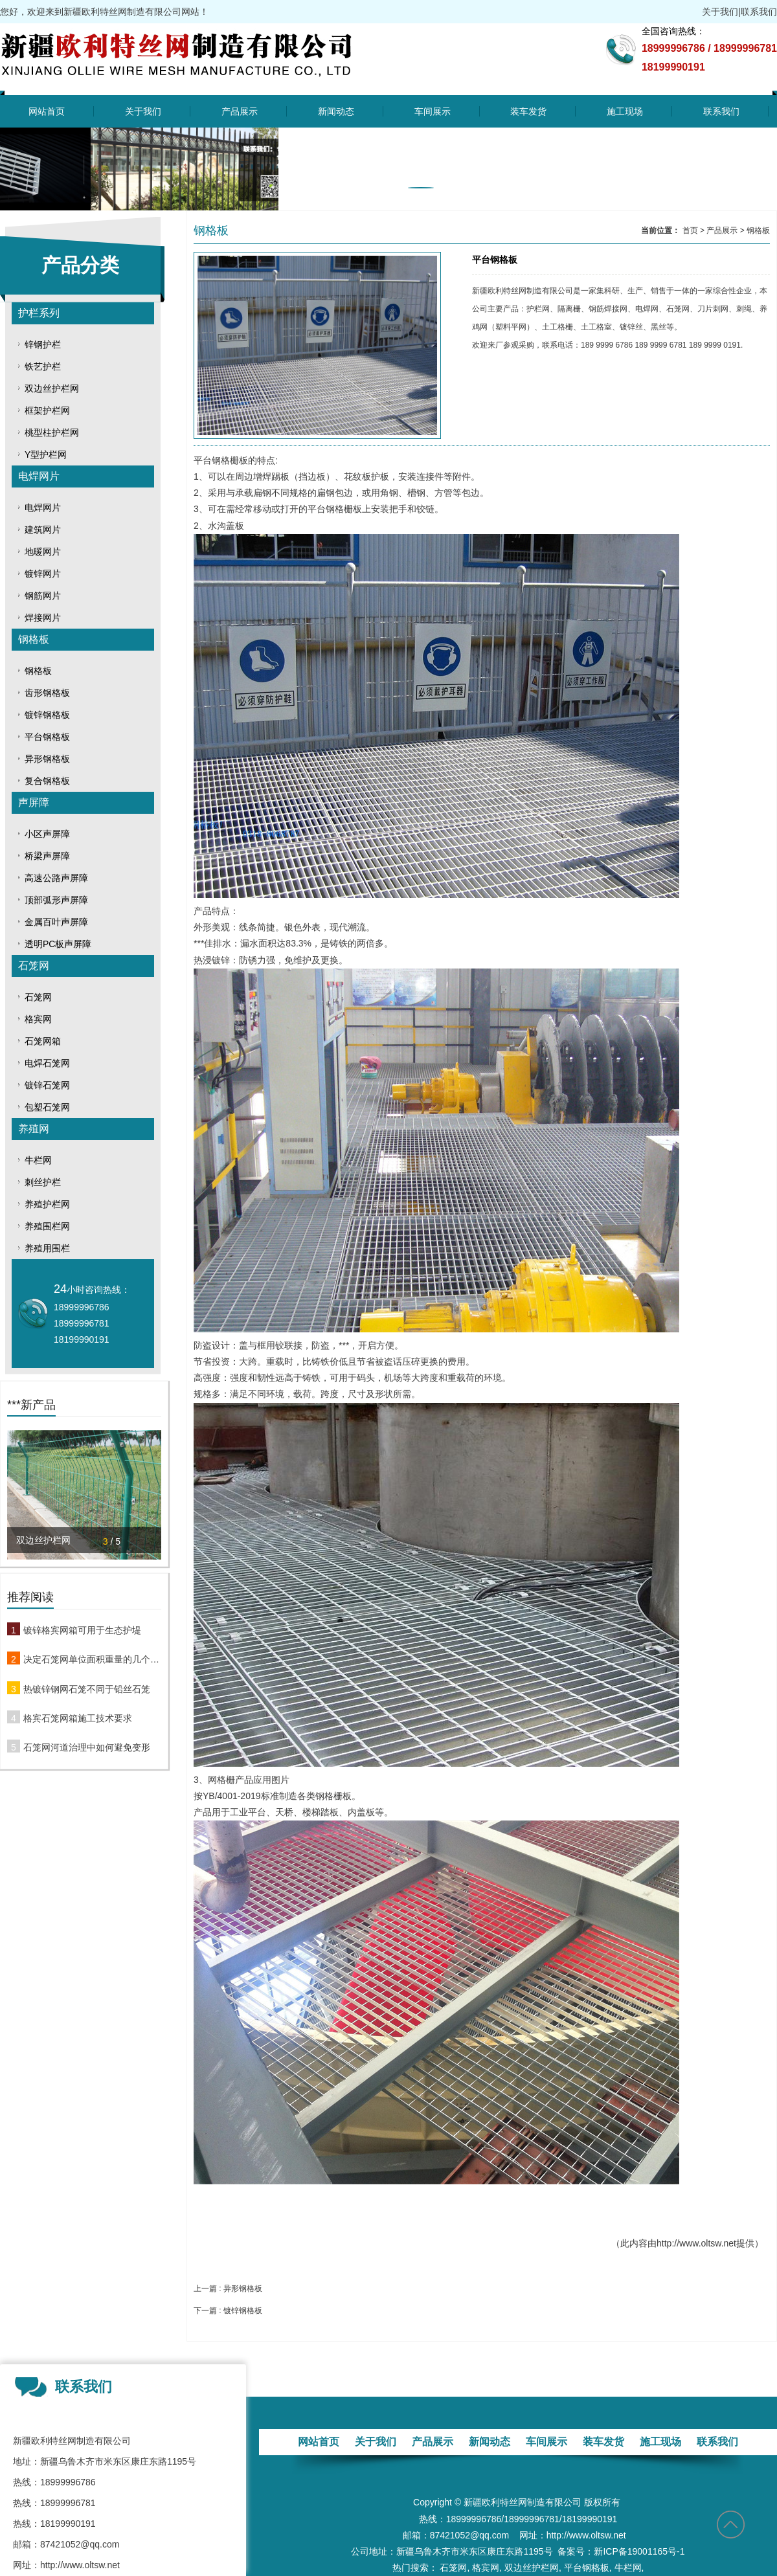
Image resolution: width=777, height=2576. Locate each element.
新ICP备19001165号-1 (639, 2551)
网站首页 (46, 111)
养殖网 (33, 1128)
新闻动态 (336, 111)
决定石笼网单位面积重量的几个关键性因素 (92, 1659)
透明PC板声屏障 (58, 944)
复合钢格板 (47, 781)
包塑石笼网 (47, 1107)
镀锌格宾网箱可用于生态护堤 (82, 1630)
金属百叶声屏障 (56, 922)
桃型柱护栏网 (52, 432)
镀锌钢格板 (47, 715)
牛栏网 (38, 1160)
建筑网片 (43, 529)
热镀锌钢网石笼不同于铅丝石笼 (86, 1689)
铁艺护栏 (43, 366)
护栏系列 (39, 313)
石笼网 (33, 965)
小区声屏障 (47, 834)
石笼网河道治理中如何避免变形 (86, 1747)
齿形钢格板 (47, 693)
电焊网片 (39, 476)
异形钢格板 (47, 759)
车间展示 (432, 111)
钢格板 (33, 639)
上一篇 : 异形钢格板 (228, 2288)
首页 (690, 230)
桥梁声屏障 (47, 856)
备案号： (575, 2551)
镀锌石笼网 (47, 1085)
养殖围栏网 (47, 1226)
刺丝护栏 (43, 1182)
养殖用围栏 (47, 1248)
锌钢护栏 (43, 344)
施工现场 (625, 111)
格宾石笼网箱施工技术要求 (77, 1718)
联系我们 (759, 11)
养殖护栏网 (47, 1204)
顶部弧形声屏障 (56, 900)
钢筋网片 (43, 595)
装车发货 (528, 111)
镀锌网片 (43, 573)
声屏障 (33, 802)
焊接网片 (43, 617)
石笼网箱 (43, 1041)
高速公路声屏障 (56, 878)
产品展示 (239, 111)
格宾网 (38, 1019)
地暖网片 (43, 551)
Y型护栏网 (46, 454)
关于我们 (720, 11)
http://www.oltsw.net (696, 2243)
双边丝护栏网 (52, 388)
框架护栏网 (47, 410)
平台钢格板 (47, 737)
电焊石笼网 (47, 1063)
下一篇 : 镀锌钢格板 (228, 2310)
